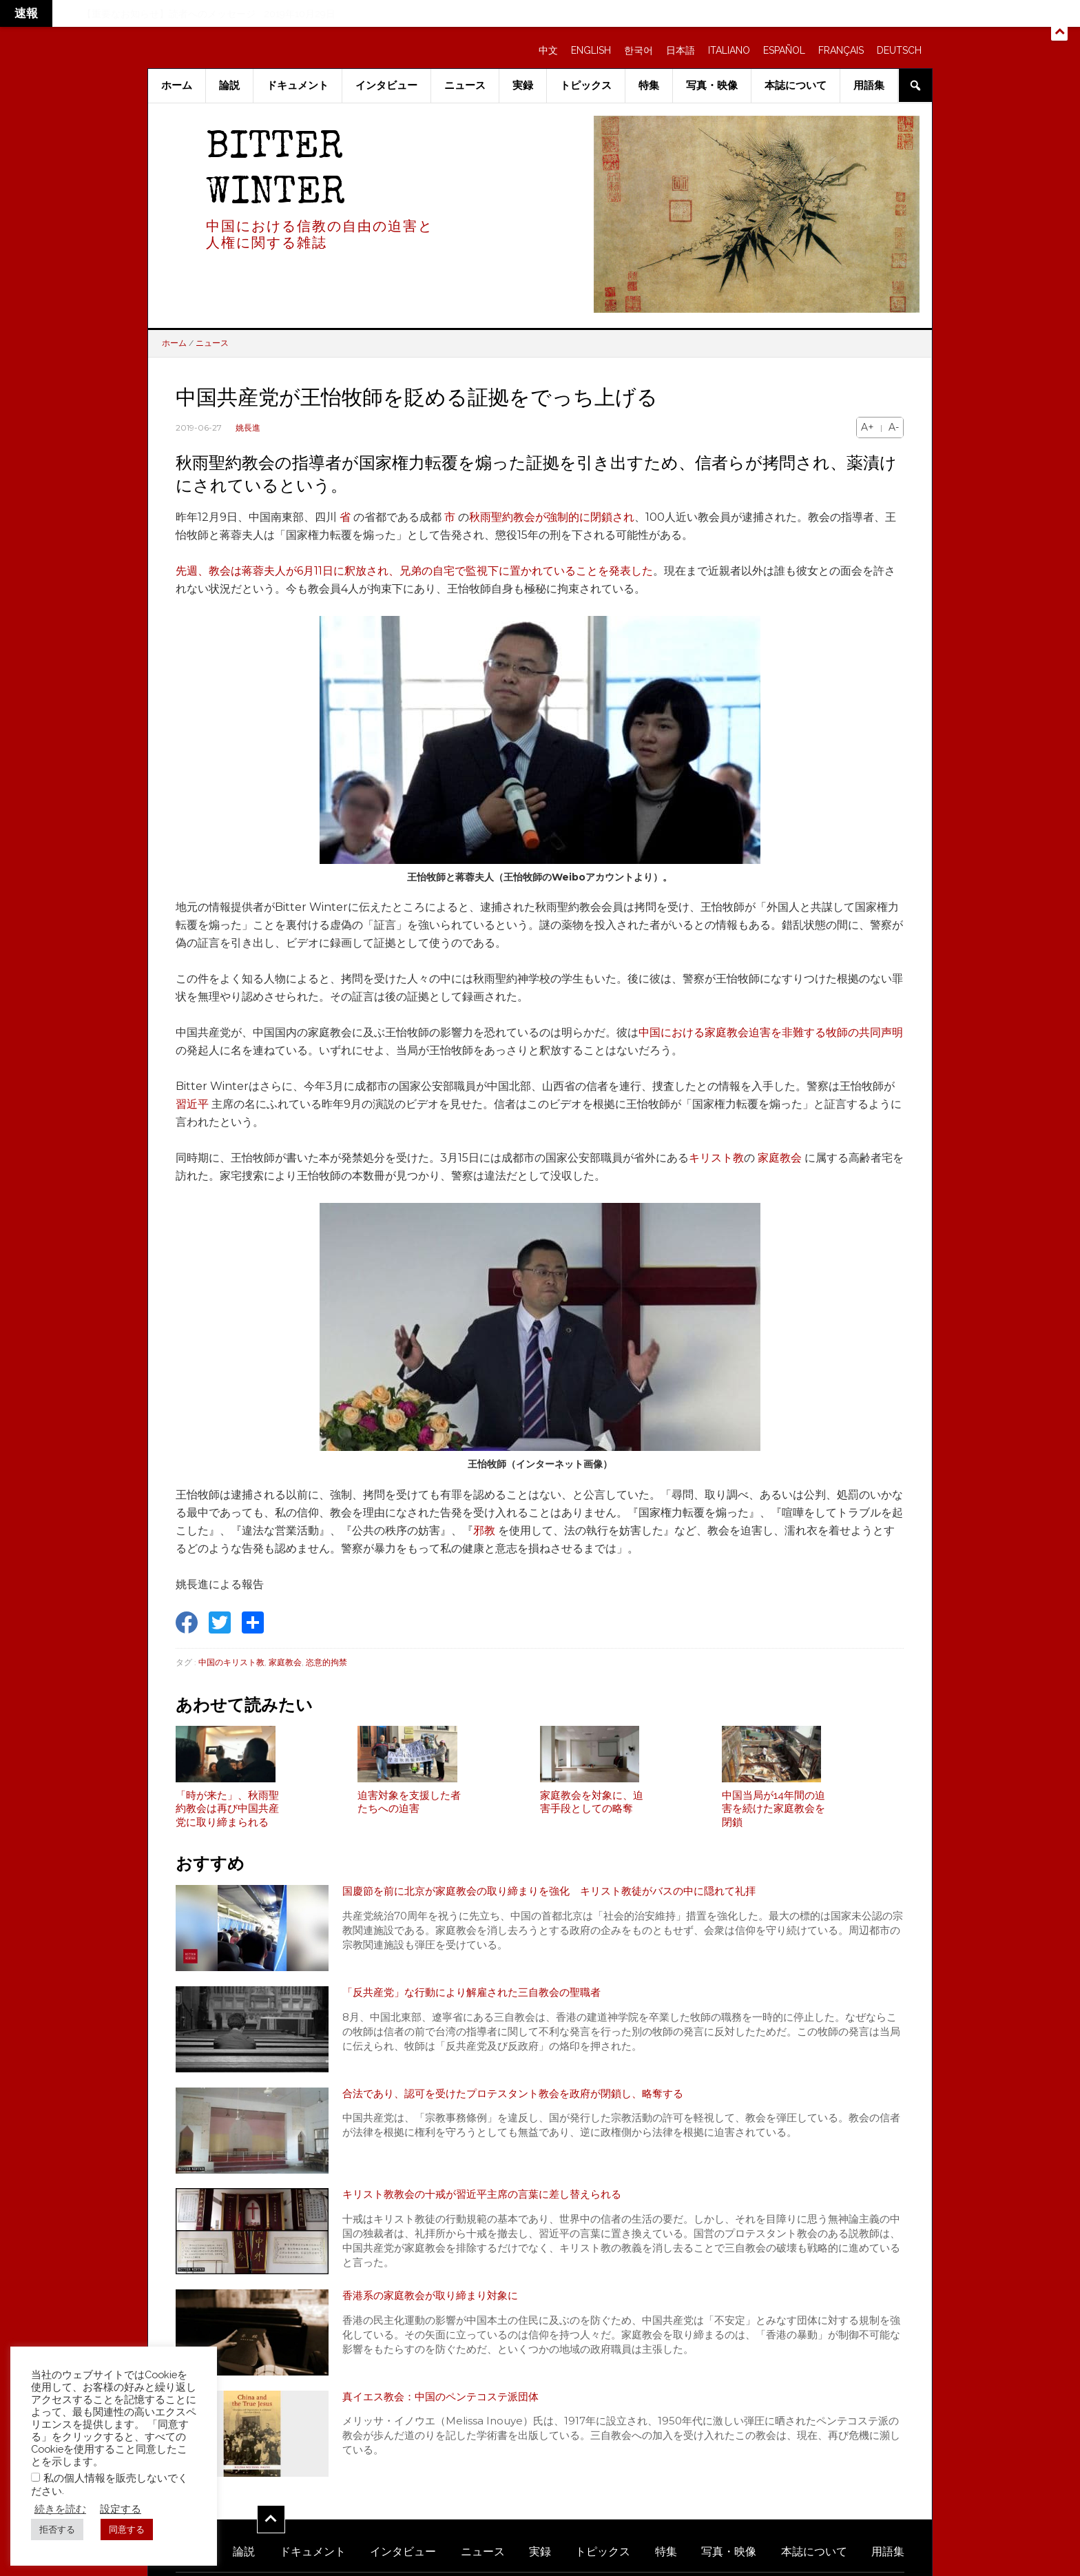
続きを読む (60, 2509)
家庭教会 (780, 1157)
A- (894, 427)
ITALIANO (729, 50)
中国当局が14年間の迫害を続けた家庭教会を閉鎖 (773, 1816)
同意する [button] (127, 2529)
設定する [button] (120, 2509)
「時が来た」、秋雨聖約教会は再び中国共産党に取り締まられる (227, 1816)
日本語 (680, 50)
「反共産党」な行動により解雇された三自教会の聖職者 (480, 2001)
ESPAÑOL (784, 50)
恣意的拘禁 (326, 1662)
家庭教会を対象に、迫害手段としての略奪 (591, 1810)
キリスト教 (716, 1157)
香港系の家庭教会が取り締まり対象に (436, 2304)
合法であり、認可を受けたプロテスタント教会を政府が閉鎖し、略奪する (524, 2102)
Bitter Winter (275, 172)
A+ (867, 427)
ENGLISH (591, 50)
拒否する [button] (57, 2529)
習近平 (192, 1104)
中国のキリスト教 (231, 1662)
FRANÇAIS (841, 50)
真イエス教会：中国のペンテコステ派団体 (447, 2405)
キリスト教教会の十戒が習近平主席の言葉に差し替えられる (491, 2203)
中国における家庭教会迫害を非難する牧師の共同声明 (770, 1032)
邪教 (484, 1530)
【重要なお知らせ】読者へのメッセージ (169, 13)
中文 (548, 50)
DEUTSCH (899, 50)
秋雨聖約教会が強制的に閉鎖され (551, 517)
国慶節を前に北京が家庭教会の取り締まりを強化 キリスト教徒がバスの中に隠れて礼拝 (562, 1900)
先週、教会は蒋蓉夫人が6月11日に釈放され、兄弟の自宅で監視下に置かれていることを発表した (414, 570)
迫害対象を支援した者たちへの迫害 (409, 1810)
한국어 (638, 50)
